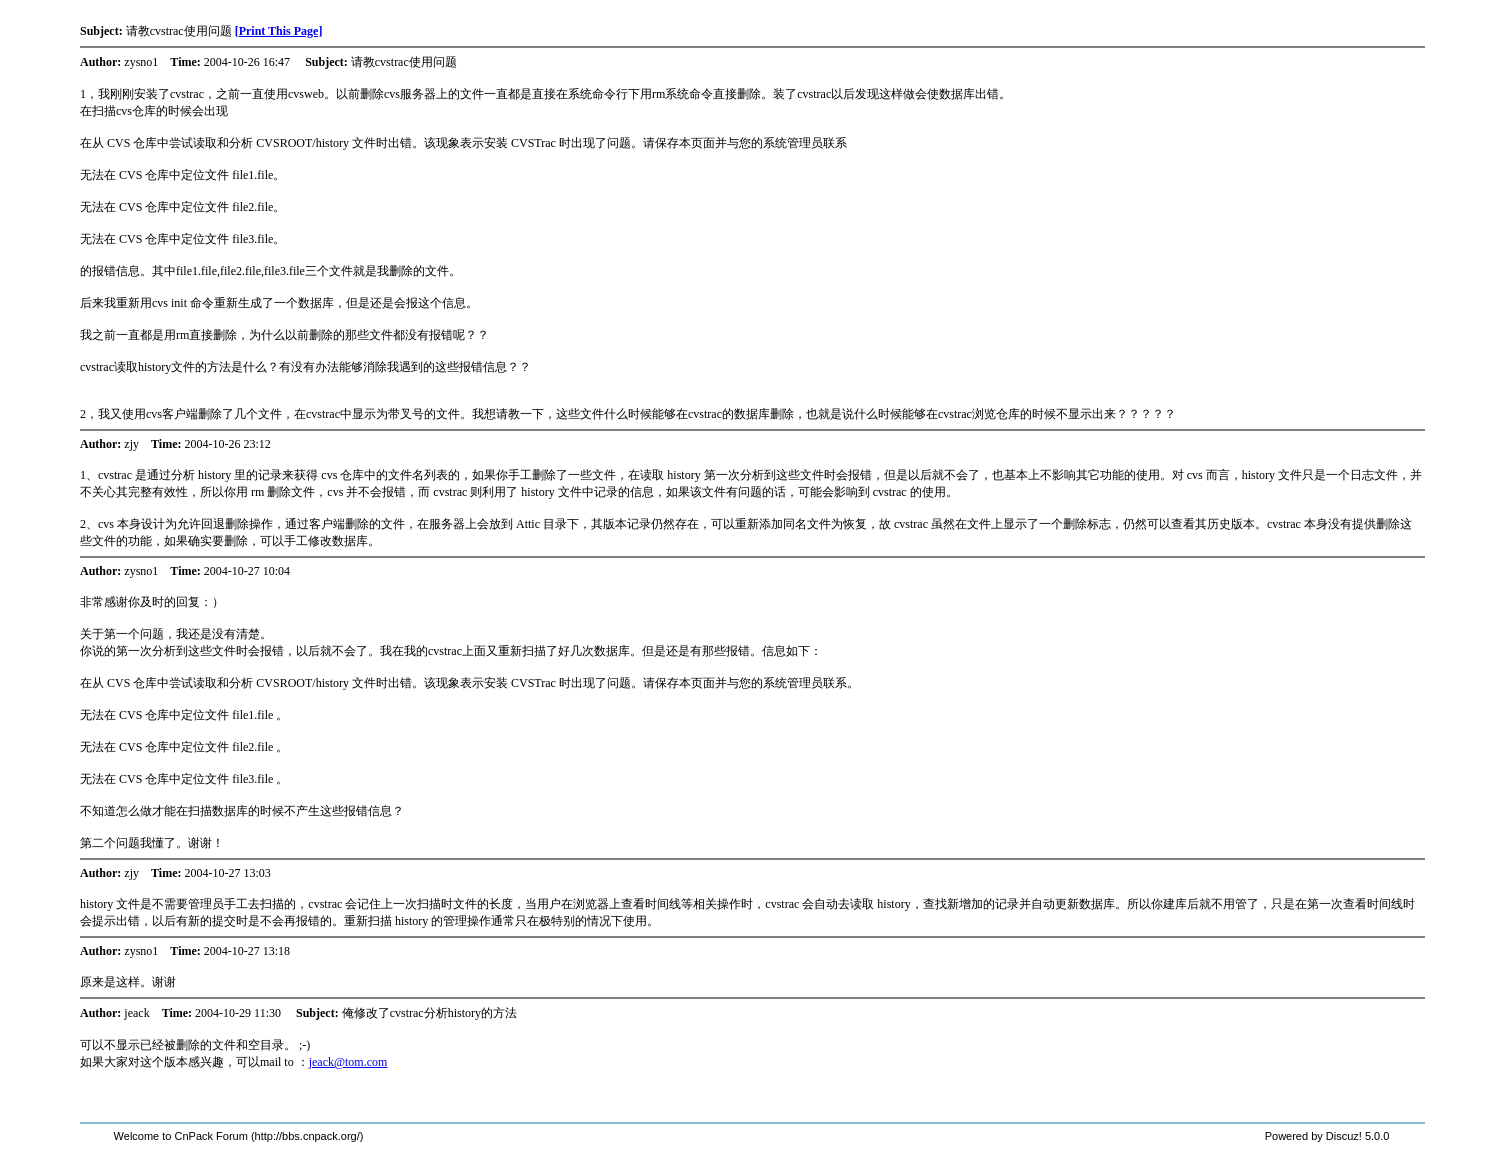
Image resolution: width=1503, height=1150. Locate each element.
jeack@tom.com (348, 1062)
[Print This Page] (279, 31)
